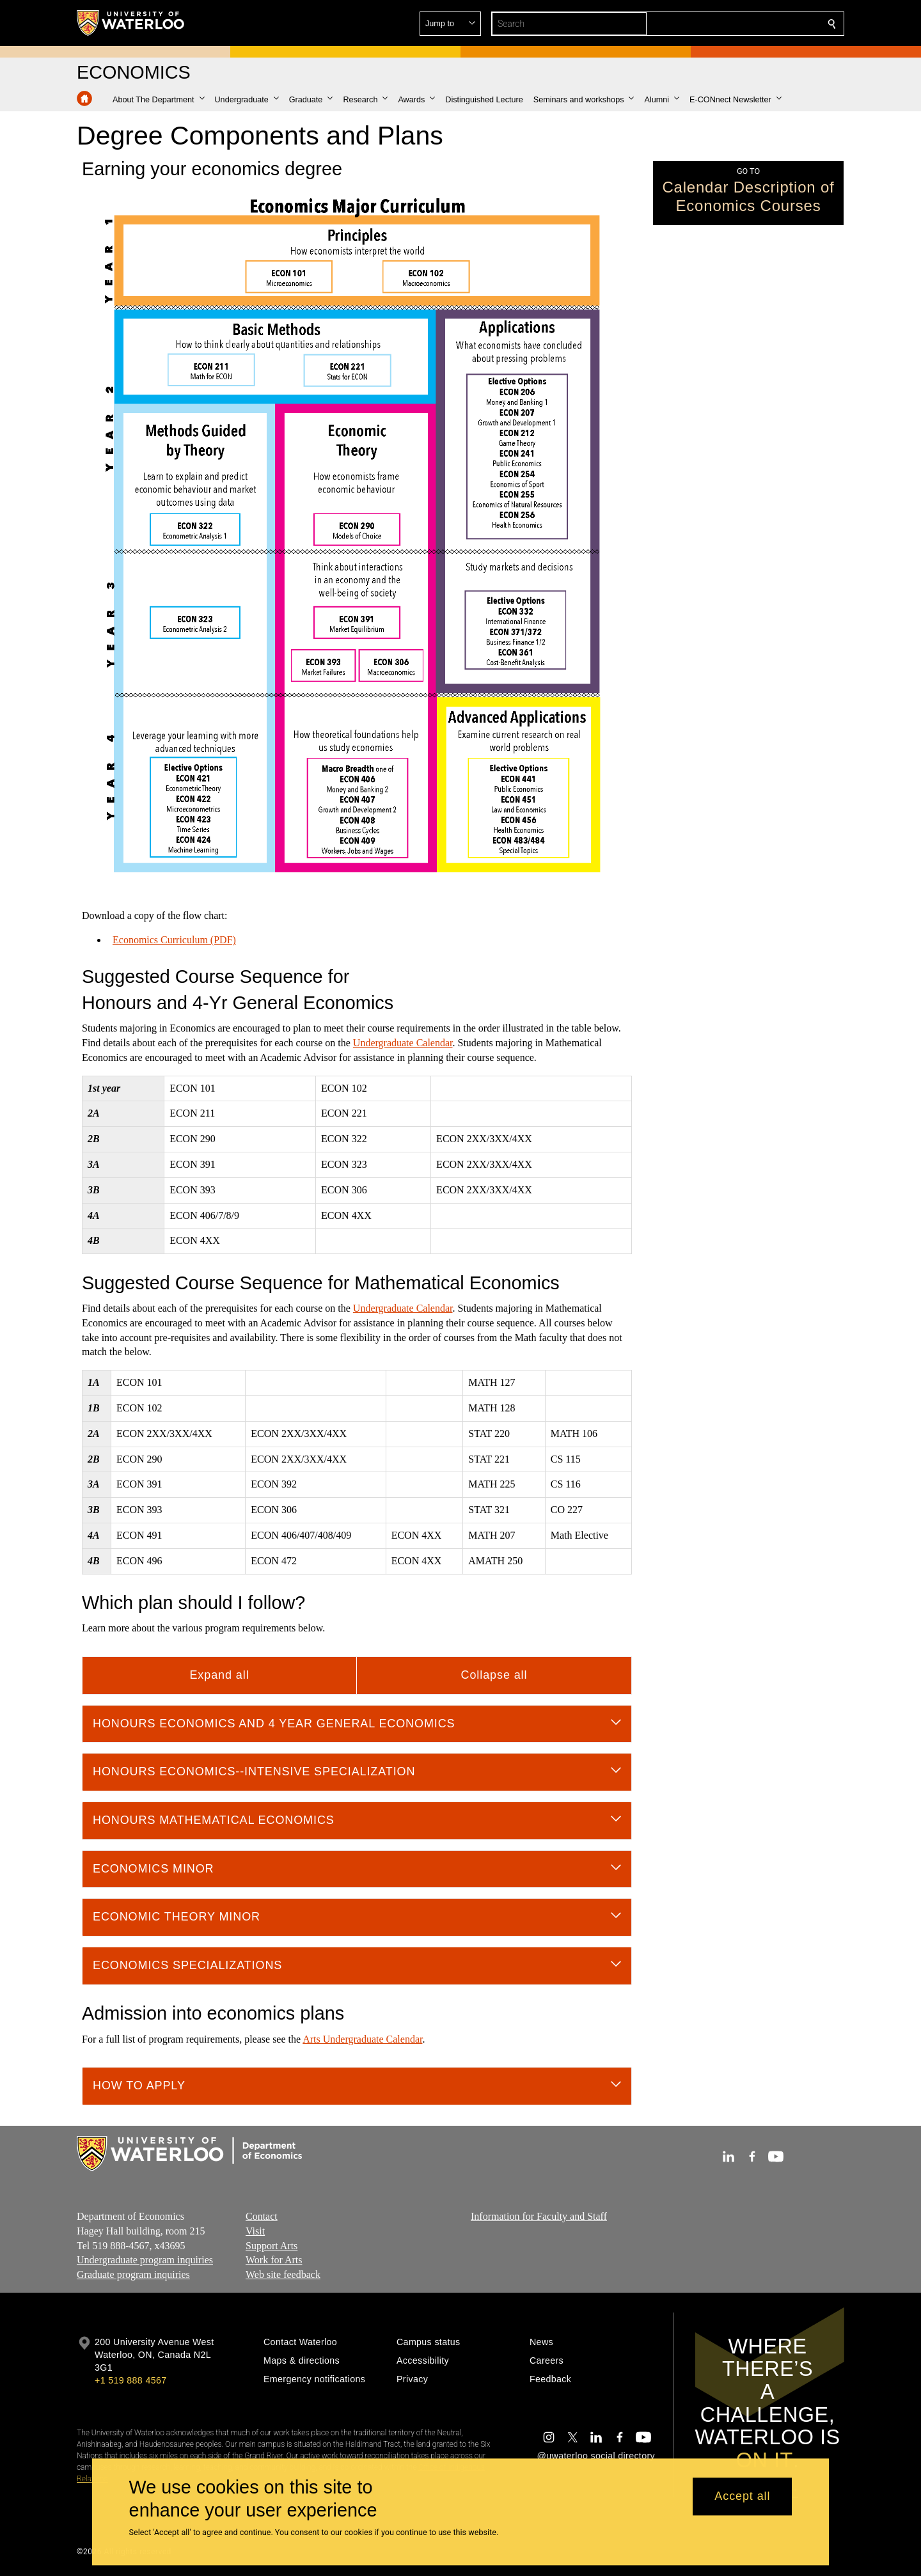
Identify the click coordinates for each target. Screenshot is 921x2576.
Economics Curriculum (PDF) (174, 939)
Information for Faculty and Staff (539, 2216)
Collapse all (494, 1675)
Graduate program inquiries (133, 2274)
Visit (255, 2230)
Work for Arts (274, 2259)
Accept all (742, 2496)
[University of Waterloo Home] (131, 23)
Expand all (219, 1675)
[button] (739, 23)
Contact (262, 2216)
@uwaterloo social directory (596, 2456)
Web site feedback (283, 2274)
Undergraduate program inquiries (145, 2259)
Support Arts (271, 2245)
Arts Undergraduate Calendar (362, 2038)
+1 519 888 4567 (130, 2380)
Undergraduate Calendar (403, 1042)
